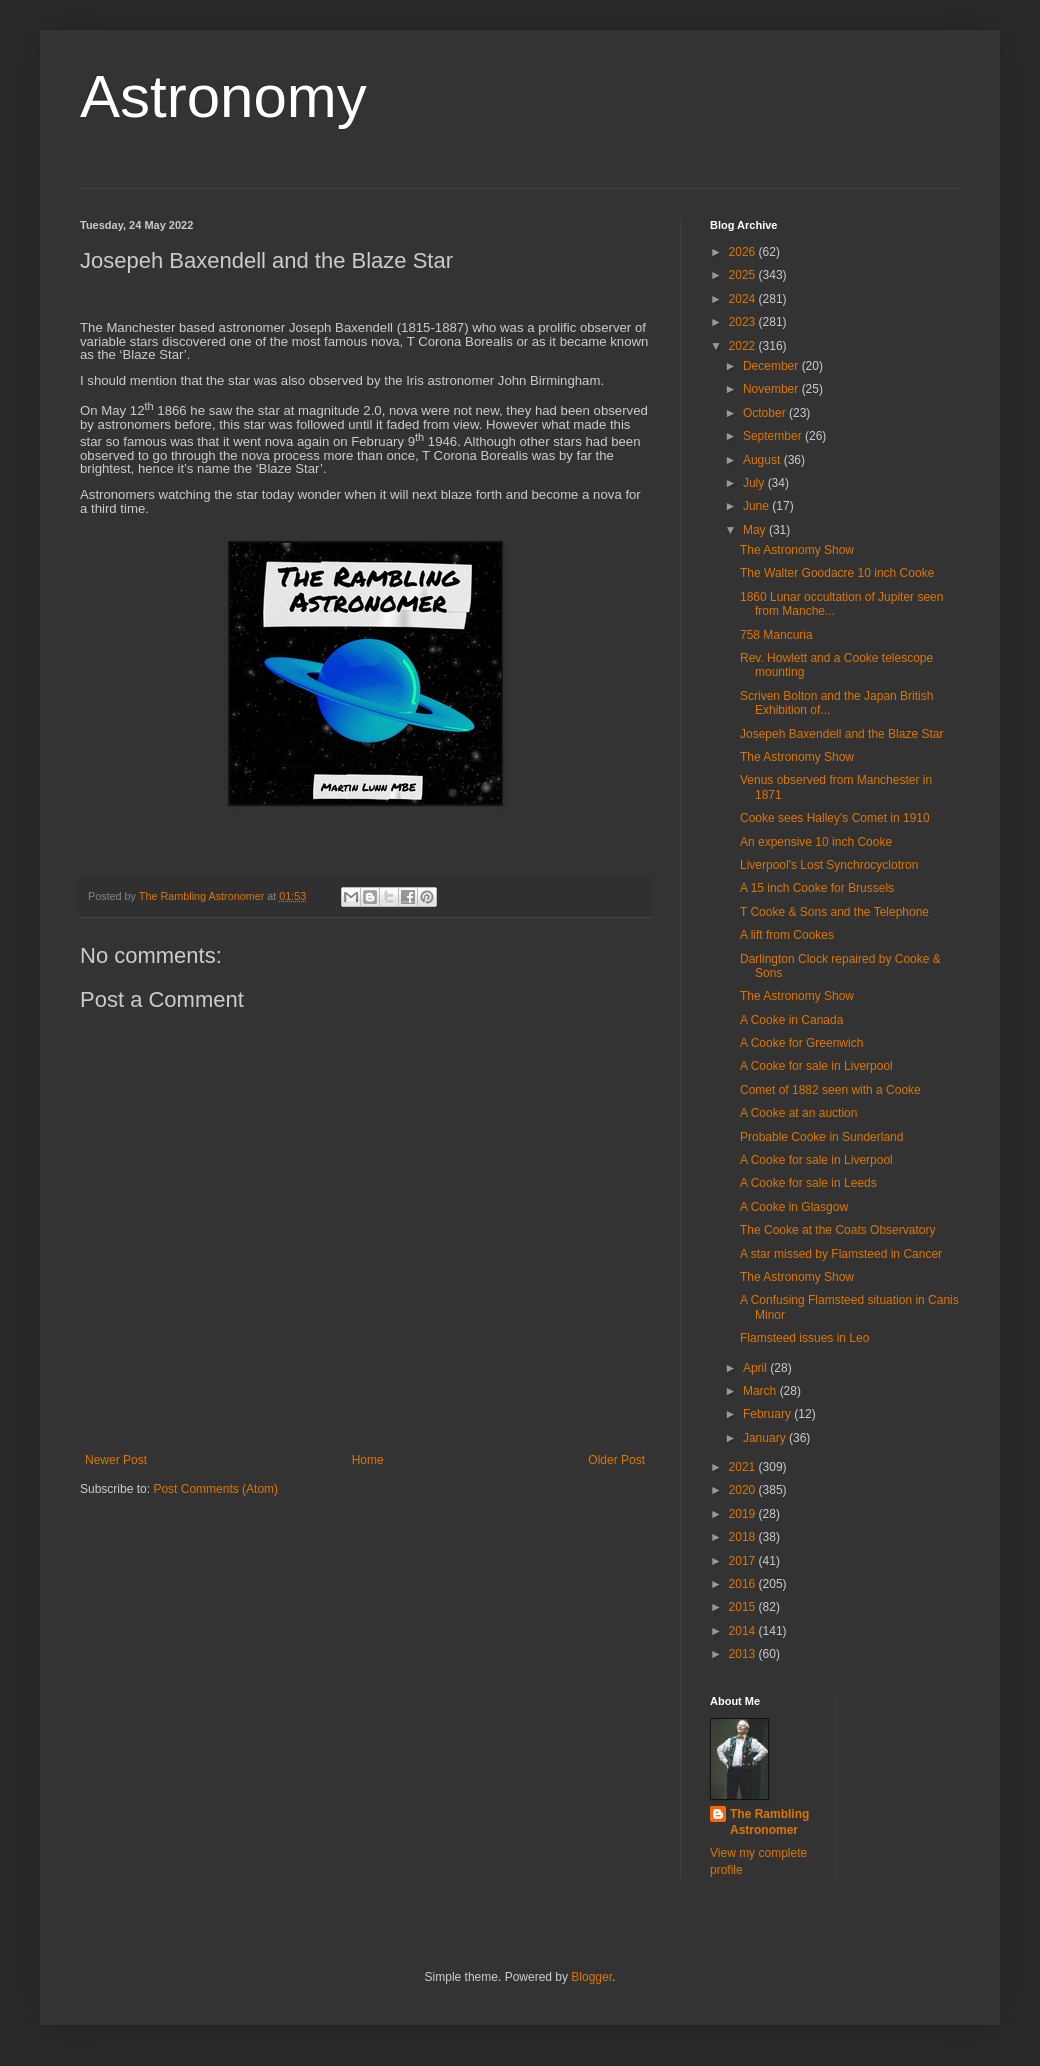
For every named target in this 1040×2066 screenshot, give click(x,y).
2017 (744, 1561)
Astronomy (223, 96)
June (757, 506)
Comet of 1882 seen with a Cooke (830, 1090)
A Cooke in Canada (791, 1020)
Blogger (591, 1977)
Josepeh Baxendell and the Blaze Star (841, 734)
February (768, 1414)
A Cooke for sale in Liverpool (816, 1066)
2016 (744, 1584)
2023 (744, 322)
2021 (744, 1467)
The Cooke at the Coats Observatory (837, 1230)
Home (368, 1460)
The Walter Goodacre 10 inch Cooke (837, 573)
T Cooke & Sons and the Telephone (834, 912)
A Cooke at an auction (798, 1113)
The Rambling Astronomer (769, 1822)
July (755, 483)
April (756, 1368)
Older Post (616, 1460)
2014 (744, 1631)
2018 (744, 1537)
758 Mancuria (776, 635)
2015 (744, 1607)
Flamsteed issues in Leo (804, 1338)
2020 (744, 1490)
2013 (744, 1654)
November (772, 389)
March (761, 1391)
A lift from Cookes (787, 935)
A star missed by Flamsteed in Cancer (841, 1254)
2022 (744, 346)
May (756, 530)
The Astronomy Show (797, 550)
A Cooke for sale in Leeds (808, 1183)
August (763, 460)
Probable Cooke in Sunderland (821, 1137)
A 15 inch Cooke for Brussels (817, 888)
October (766, 413)
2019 (744, 1514)
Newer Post (116, 1460)
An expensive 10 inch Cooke (816, 842)
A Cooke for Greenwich (801, 1043)
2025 (744, 275)
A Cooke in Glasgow (794, 1207)
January (766, 1438)
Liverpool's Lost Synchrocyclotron (829, 865)
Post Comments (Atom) (215, 1489)
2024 (744, 299)
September (774, 436)
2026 (744, 252)
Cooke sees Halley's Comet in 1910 (835, 818)
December (772, 366)
